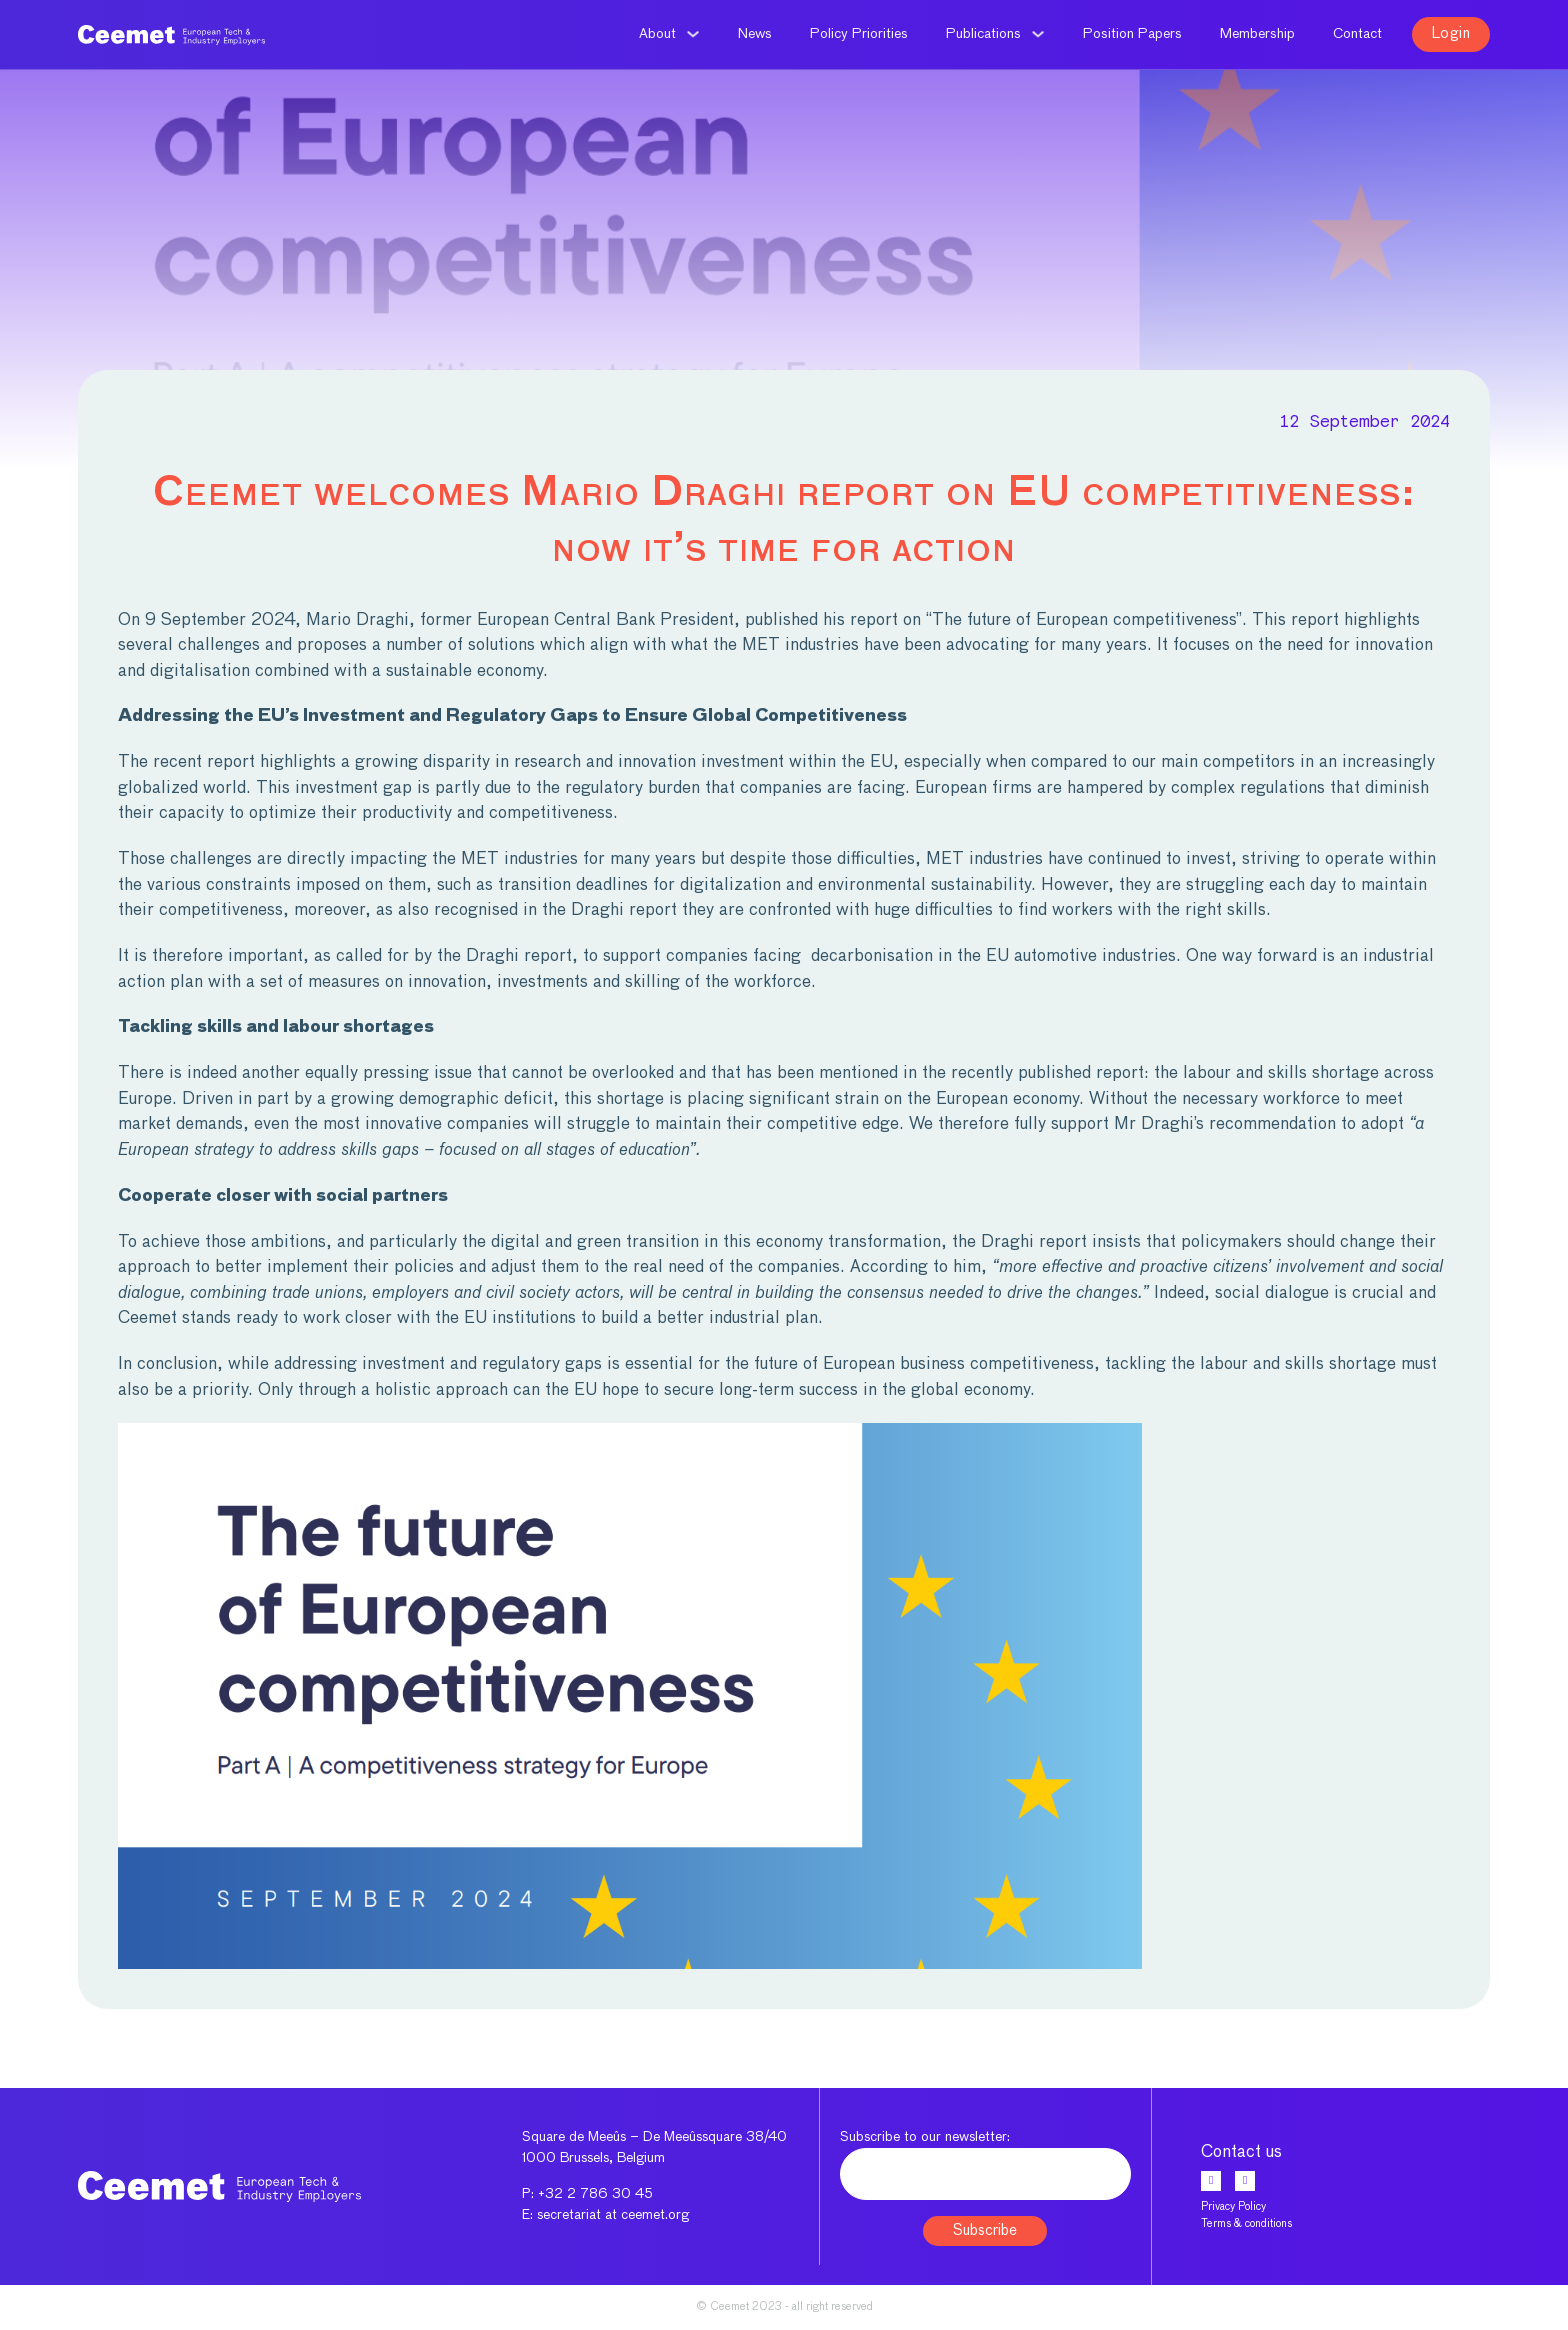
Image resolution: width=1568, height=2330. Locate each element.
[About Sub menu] (693, 34)
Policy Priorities (859, 34)
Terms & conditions (1246, 2223)
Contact (1357, 34)
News (755, 34)
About (657, 34)
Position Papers (1132, 34)
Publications (983, 34)
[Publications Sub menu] (1038, 34)
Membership (1257, 34)
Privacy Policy (1233, 2206)
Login (1451, 33)
